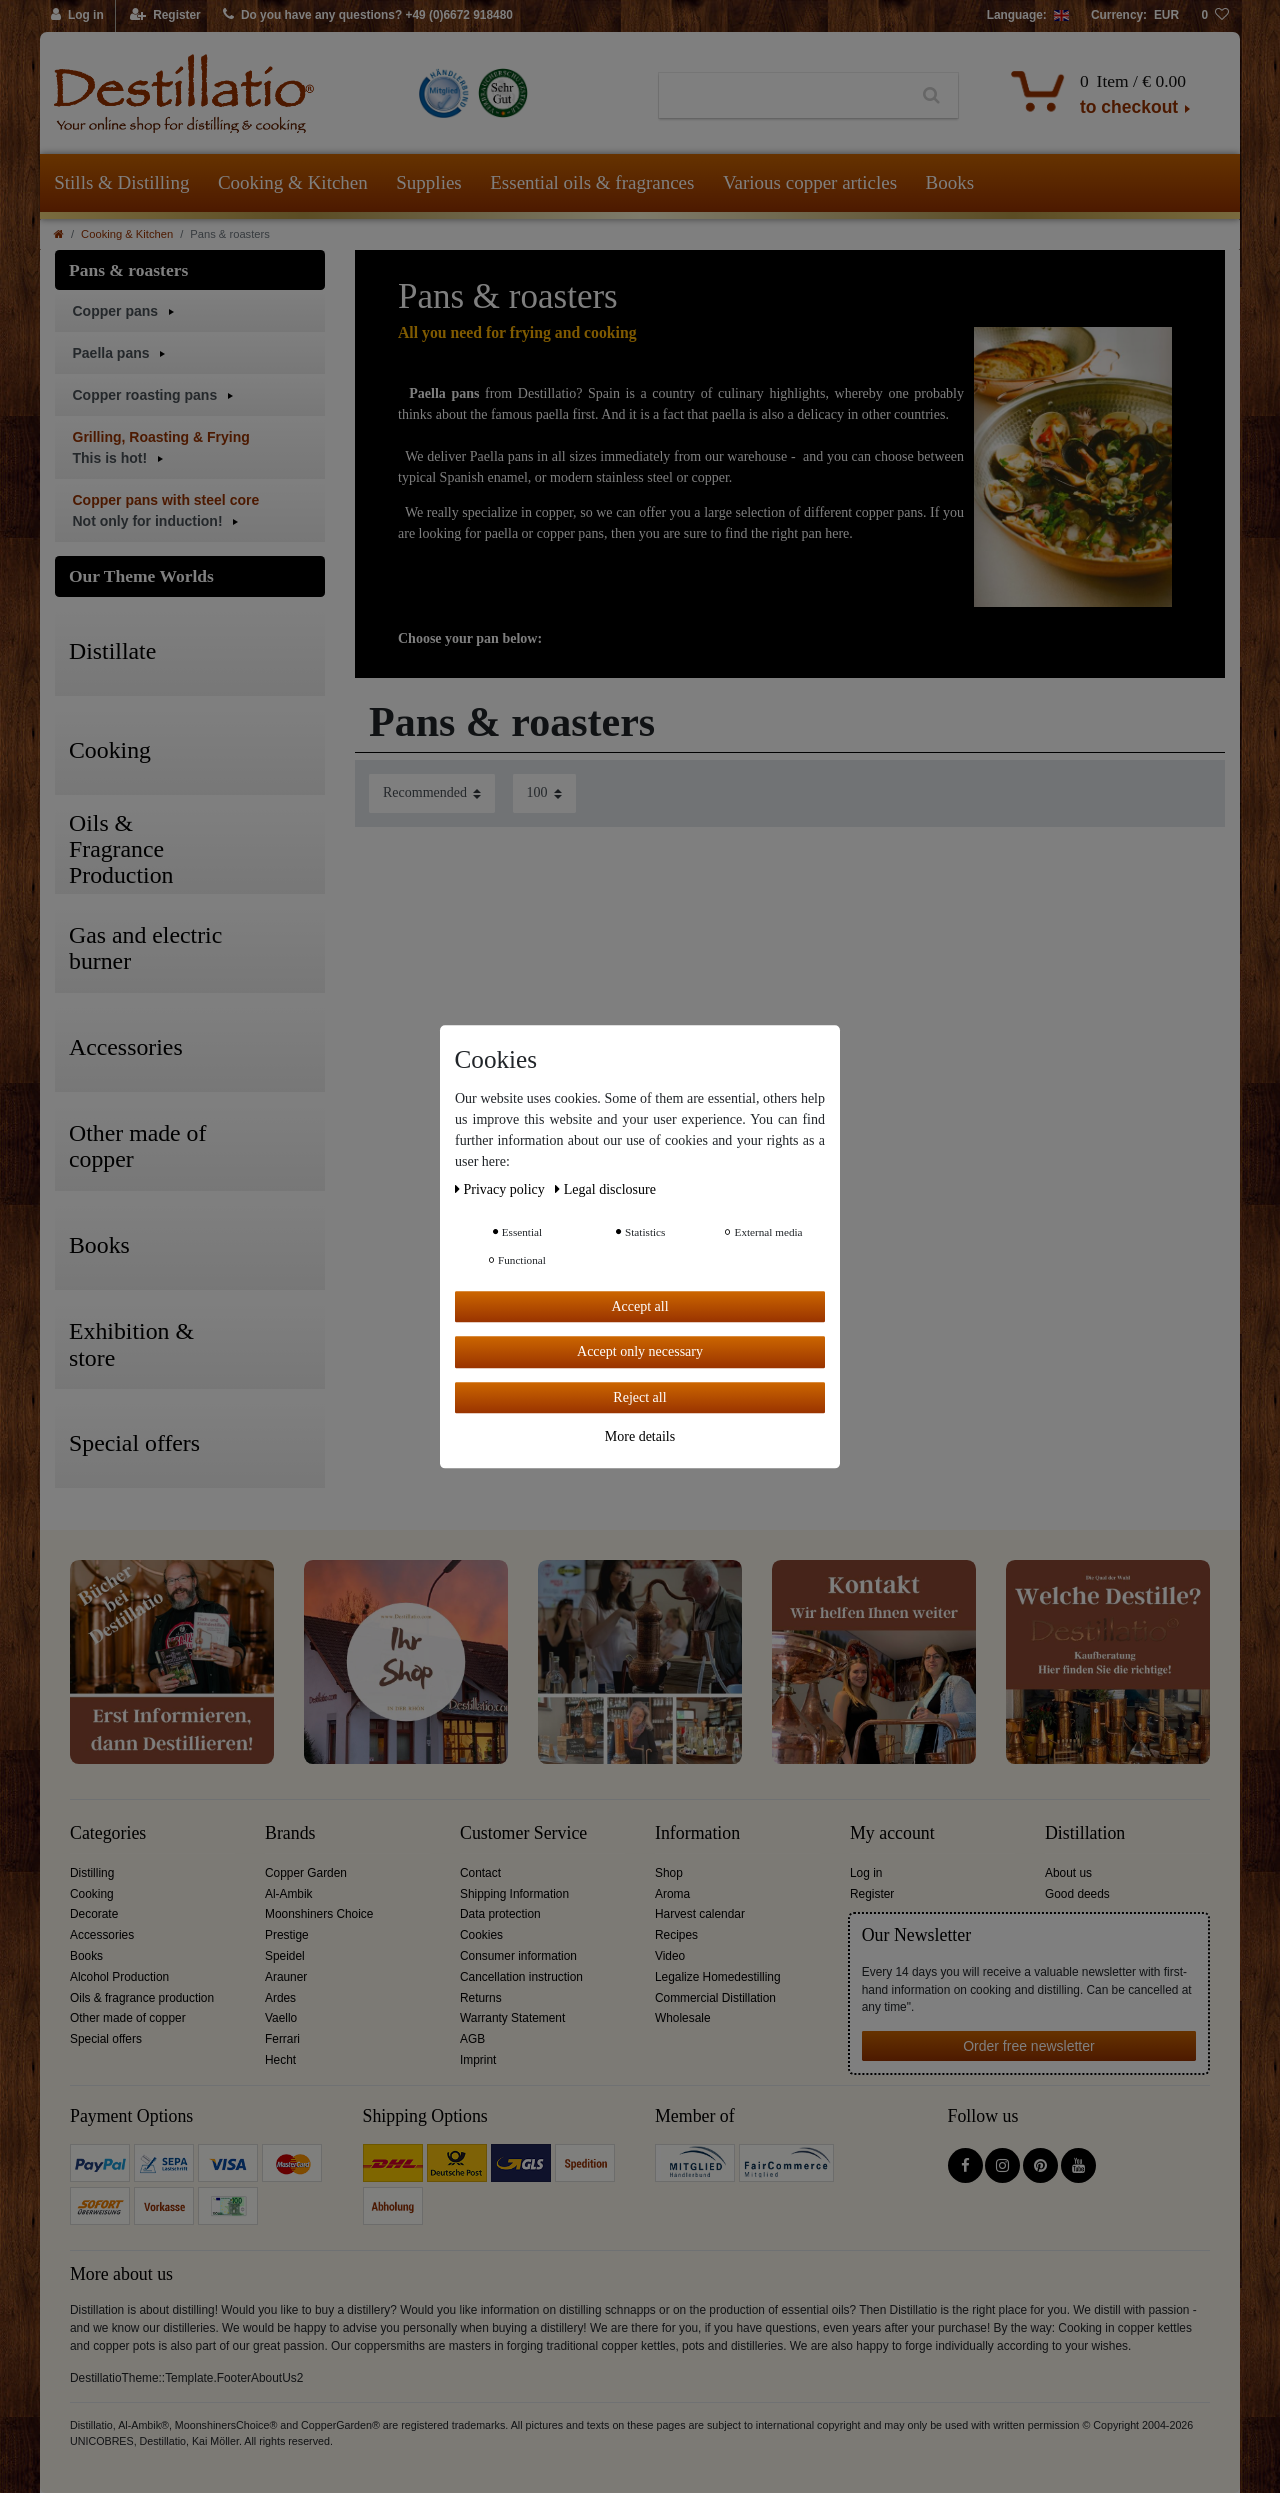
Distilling (92, 1873)
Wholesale (683, 2018)
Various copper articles (810, 182)
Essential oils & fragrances (592, 182)
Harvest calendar (700, 1914)
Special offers (106, 2039)
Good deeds (1077, 1894)
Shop (669, 1873)
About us (1068, 1873)
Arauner (286, 1977)
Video (670, 1956)
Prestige (287, 1935)
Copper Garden (306, 1873)
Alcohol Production (119, 1977)
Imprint (478, 2060)
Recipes (676, 1935)
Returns (481, 1998)
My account (892, 1833)
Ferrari (282, 2039)
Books (950, 182)
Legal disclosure (605, 1189)
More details (640, 1436)
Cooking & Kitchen (293, 182)
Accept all (639, 1306)
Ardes (280, 1998)
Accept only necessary (640, 1351)
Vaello (281, 2018)
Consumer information (518, 1956)
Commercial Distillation (715, 1998)
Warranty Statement (512, 2018)
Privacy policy (501, 1189)
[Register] (165, 16)
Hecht (280, 2060)
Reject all (639, 1397)
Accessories (102, 1935)
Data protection (500, 1914)
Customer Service (523, 1833)
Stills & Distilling (121, 182)
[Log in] (78, 16)
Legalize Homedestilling (718, 1977)
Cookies (481, 1935)
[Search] (931, 96)
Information (697, 1833)
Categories (108, 1833)
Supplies (428, 182)
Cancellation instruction (521, 1977)
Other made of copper (128, 2018)
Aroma (672, 1894)
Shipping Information (514, 1894)
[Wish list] (1215, 16)
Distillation (1085, 1833)
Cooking (92, 1894)
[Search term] (782, 96)
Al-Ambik (289, 1894)
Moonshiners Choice (319, 1914)
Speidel (285, 1956)
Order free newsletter (1029, 2046)
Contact (480, 1873)
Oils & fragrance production (142, 1998)
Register (872, 1894)
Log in (866, 1873)
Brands (290, 1833)
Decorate (94, 1914)
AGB (472, 2039)
